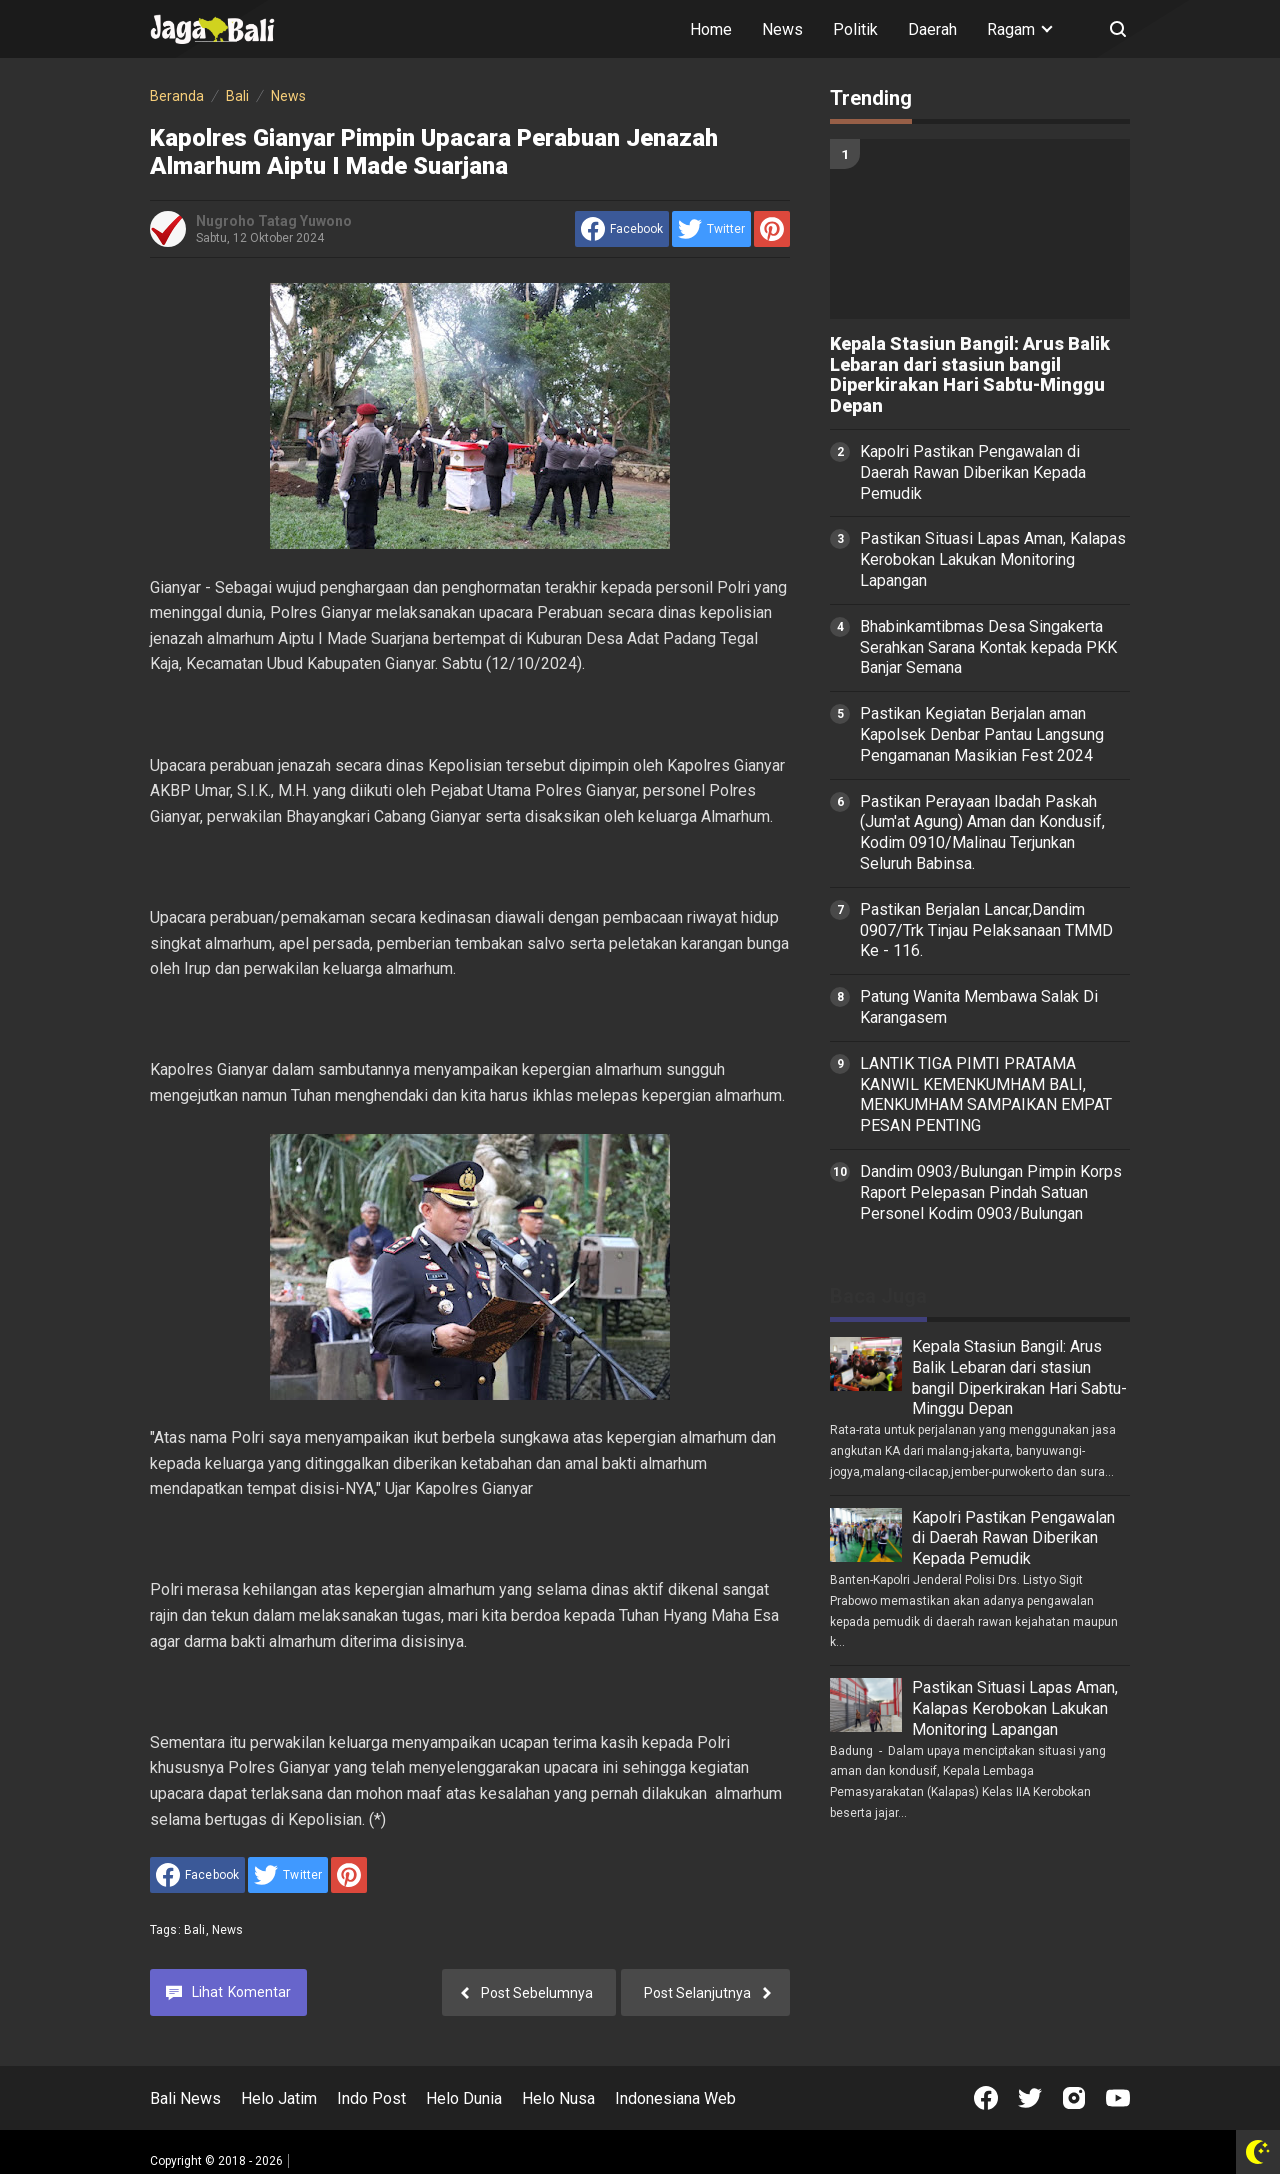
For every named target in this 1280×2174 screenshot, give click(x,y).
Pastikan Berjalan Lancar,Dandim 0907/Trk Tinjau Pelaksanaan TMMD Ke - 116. (986, 930)
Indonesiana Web (675, 2098)
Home (711, 29)
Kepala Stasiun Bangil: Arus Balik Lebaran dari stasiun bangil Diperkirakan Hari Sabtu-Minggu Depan (970, 375)
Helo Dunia (464, 2098)
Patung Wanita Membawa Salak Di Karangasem (979, 1007)
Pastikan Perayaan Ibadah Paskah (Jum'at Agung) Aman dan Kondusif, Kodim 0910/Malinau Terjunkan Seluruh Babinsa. (982, 832)
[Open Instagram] (1074, 2098)
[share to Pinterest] (772, 229)
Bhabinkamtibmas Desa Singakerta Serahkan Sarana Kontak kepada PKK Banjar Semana (988, 647)
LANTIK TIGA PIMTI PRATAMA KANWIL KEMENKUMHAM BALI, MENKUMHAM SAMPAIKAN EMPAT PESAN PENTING (986, 1094)
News (782, 29)
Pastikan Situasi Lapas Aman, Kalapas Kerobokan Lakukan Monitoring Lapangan (993, 559)
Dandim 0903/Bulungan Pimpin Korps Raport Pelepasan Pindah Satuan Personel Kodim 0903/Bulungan (991, 1192)
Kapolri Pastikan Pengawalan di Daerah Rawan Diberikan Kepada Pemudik (973, 472)
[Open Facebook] (986, 2098)
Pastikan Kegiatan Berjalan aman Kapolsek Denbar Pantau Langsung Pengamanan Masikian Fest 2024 (982, 734)
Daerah (932, 29)
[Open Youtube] (1118, 2098)
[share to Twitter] (711, 229)
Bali (195, 1930)
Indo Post (371, 2098)
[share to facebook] (622, 229)
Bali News (185, 2098)
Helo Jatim (279, 2098)
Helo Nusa (558, 2098)
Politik (855, 29)
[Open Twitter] (1030, 2098)
